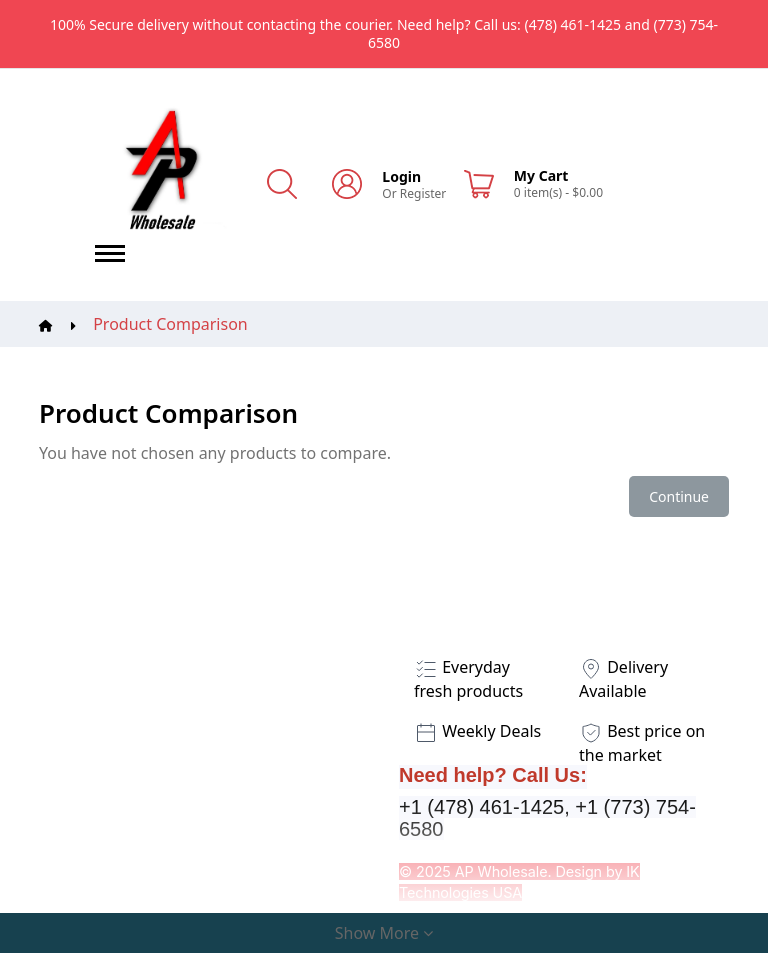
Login (401, 176)
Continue (679, 496)
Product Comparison (170, 324)
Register (423, 193)
